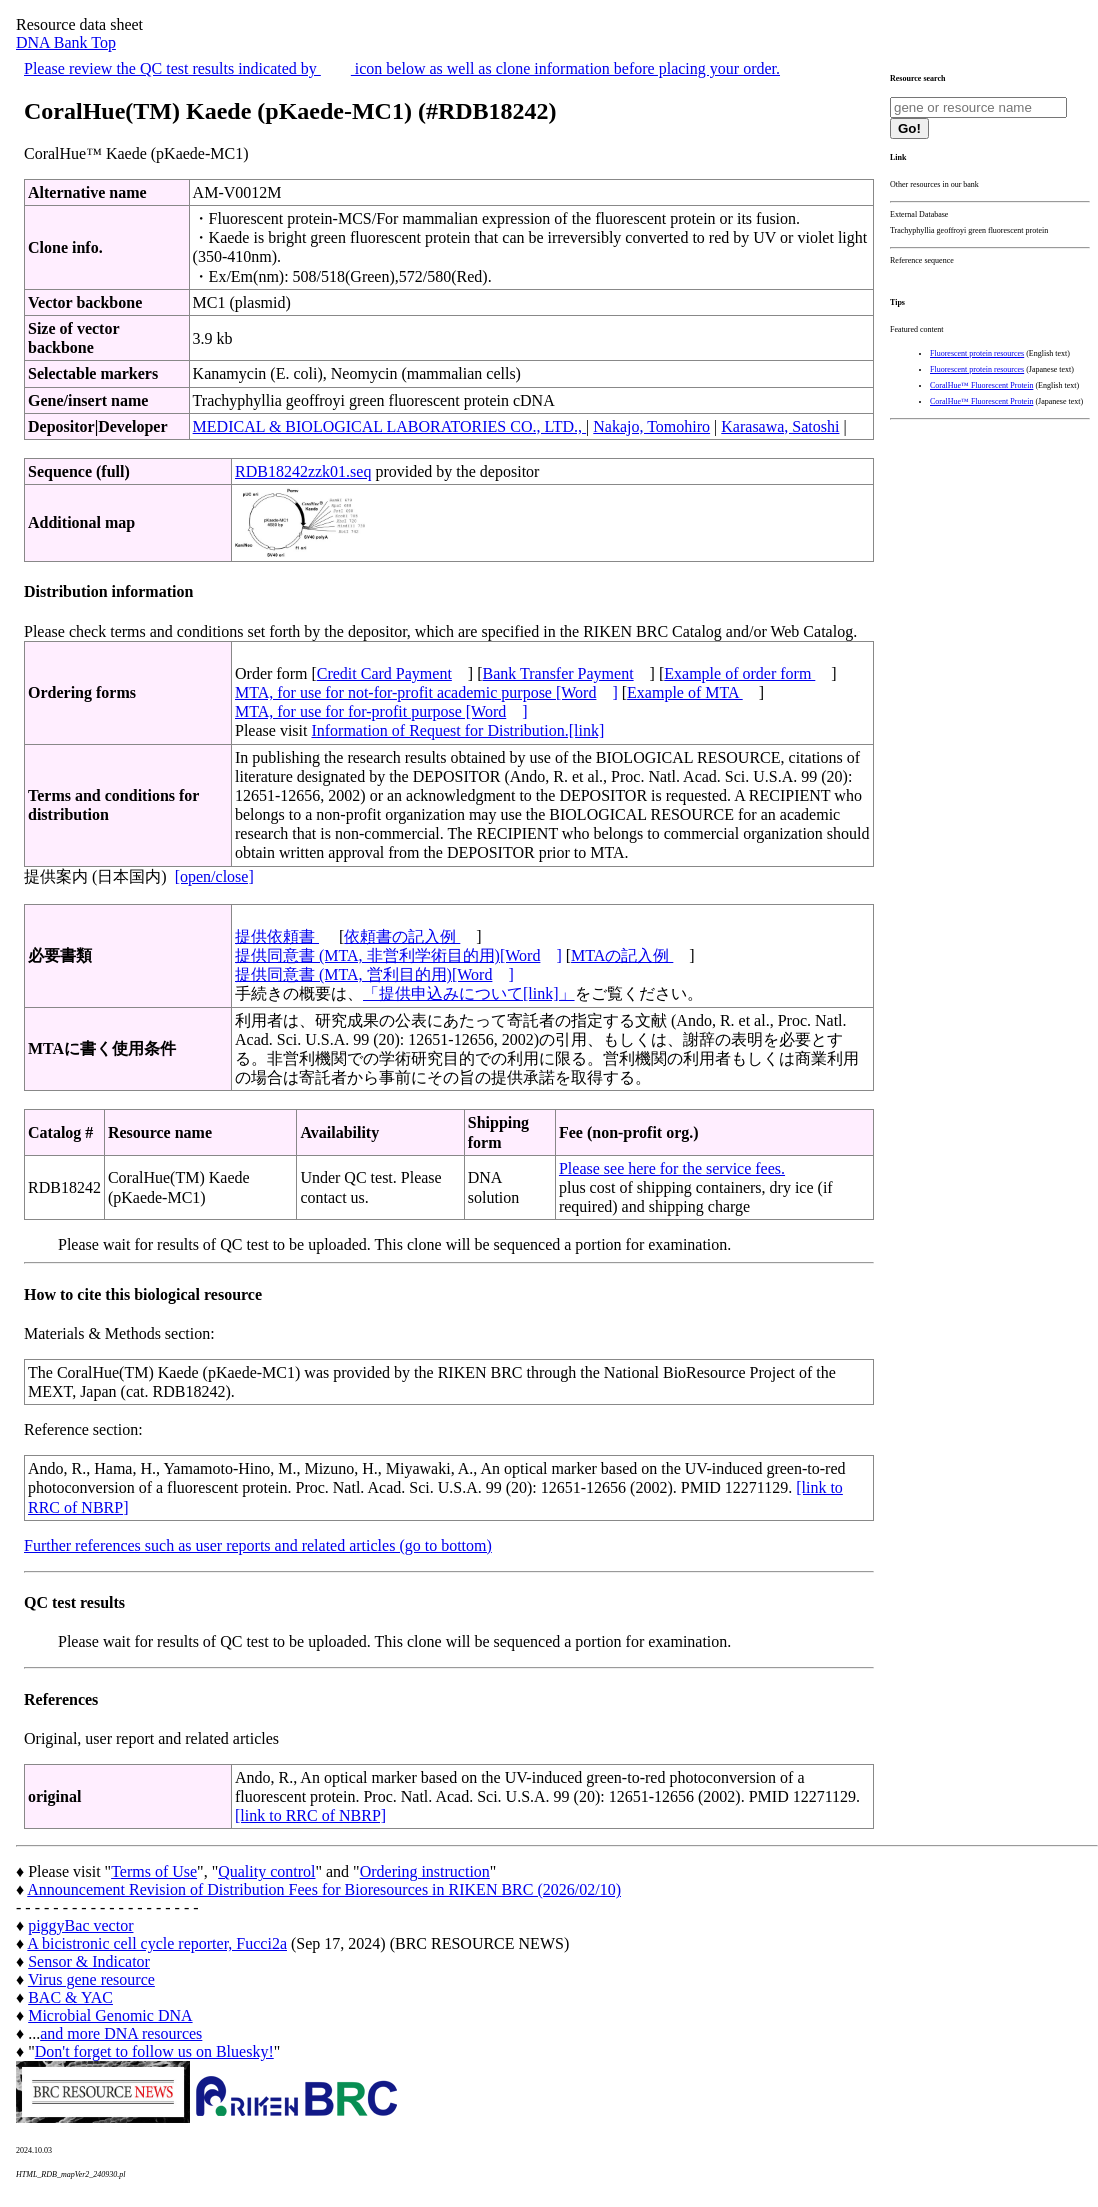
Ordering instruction (425, 1871)
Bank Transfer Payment (558, 673)
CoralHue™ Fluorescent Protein (981, 385)
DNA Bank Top (66, 42)
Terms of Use (154, 1871)
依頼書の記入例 (402, 936)
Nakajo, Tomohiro (651, 426)
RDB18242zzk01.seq (303, 471)
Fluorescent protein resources (977, 353)
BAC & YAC (70, 1997)
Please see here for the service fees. (672, 1168)
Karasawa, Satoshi (780, 426)
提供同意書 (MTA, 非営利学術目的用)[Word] (398, 955)
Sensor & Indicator (89, 1961)
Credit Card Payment (384, 673)
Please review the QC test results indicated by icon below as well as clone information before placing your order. (402, 68)
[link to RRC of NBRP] (310, 1815)
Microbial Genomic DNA (110, 2015)
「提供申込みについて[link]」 (469, 993)
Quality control (266, 1871)
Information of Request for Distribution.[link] (457, 730)
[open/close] (214, 876)
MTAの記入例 (622, 955)
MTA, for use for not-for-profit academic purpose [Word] (426, 692)
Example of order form (739, 673)
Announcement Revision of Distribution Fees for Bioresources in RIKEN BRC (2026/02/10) (324, 1889)
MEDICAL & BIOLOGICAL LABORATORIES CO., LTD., (389, 426)
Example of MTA (685, 692)
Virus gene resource (91, 1979)
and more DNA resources (121, 2033)
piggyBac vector (80, 1925)
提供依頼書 (277, 936)
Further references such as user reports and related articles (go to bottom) (258, 1545)
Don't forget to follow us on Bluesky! (154, 2051)
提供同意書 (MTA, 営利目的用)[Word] (374, 974)
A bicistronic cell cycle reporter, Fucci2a (157, 1943)
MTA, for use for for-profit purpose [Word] (381, 711)
